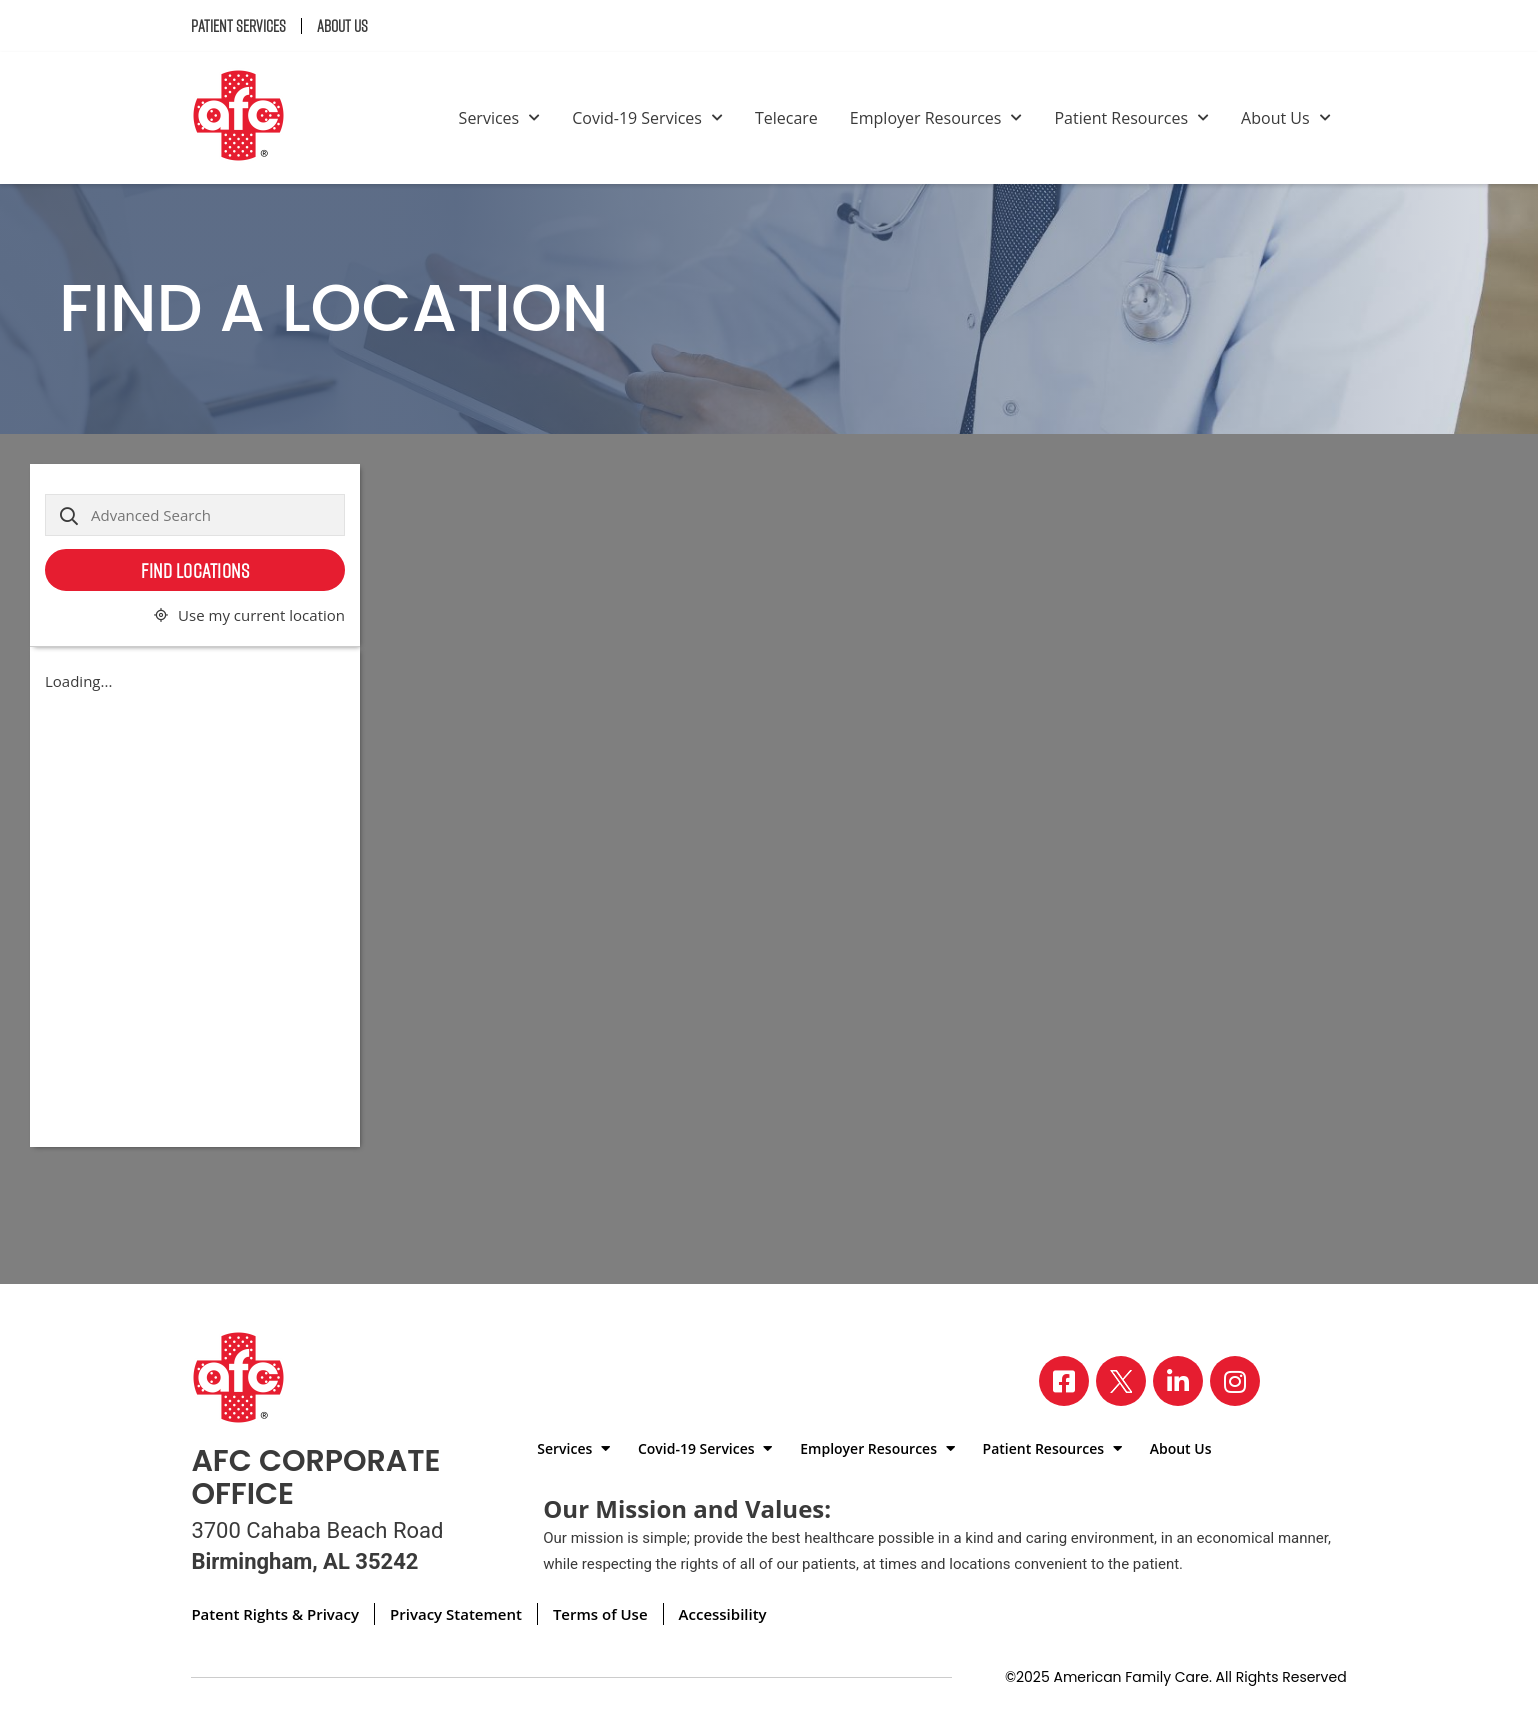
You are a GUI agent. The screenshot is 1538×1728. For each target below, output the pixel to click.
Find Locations (195, 570)
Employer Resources (936, 118)
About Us (342, 26)
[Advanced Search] (195, 515)
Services (500, 118)
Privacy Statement (456, 1614)
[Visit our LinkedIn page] (1178, 1381)
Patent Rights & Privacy (275, 1614)
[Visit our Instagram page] (1235, 1381)
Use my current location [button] (261, 615)
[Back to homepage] (246, 118)
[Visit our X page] (1121, 1381)
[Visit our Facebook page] (1064, 1381)
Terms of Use (600, 1614)
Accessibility (723, 1614)
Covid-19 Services (647, 118)
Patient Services (238, 26)
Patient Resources (1131, 118)
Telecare (786, 118)
